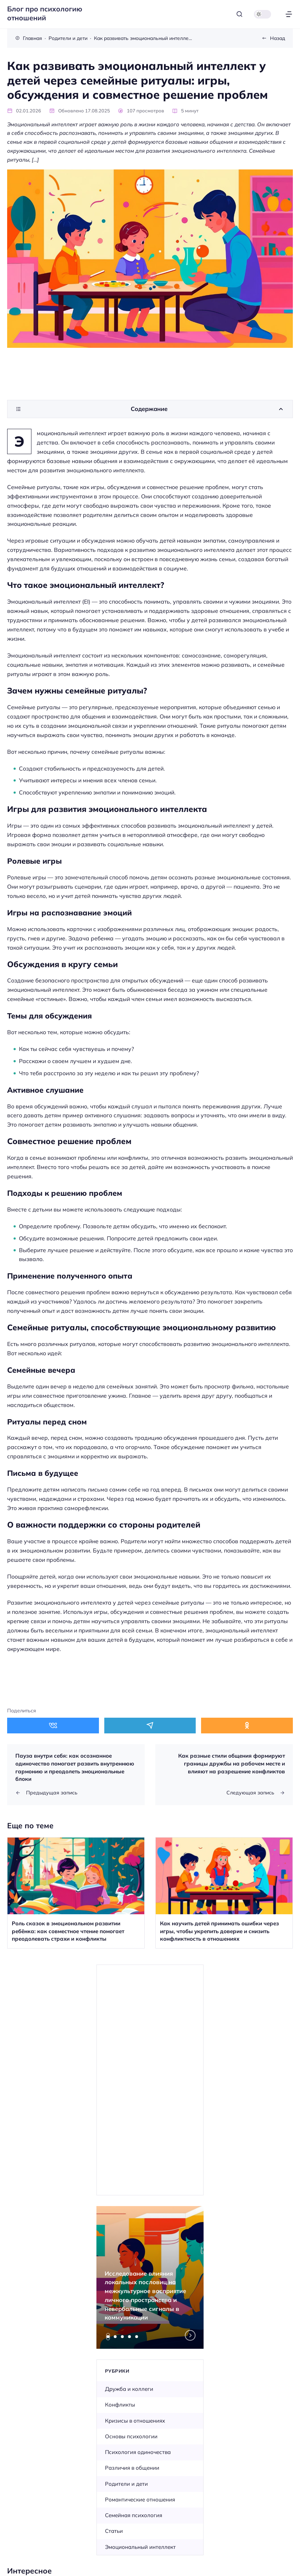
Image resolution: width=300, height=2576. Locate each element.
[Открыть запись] (76, 1893)
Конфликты (120, 2404)
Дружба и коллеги (129, 2389)
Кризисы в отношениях (135, 2420)
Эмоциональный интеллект (140, 2547)
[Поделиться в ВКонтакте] (53, 1725)
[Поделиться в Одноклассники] (247, 1725)
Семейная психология (133, 2515)
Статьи (114, 2530)
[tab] (108, 2336)
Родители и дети (126, 2483)
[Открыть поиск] (239, 14)
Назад (277, 38)
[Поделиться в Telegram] (150, 1725)
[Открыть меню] (289, 14)
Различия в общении (132, 2467)
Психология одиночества (138, 2452)
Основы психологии (131, 2436)
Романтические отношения (140, 2499)
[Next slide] (190, 2335)
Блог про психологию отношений (44, 13)
